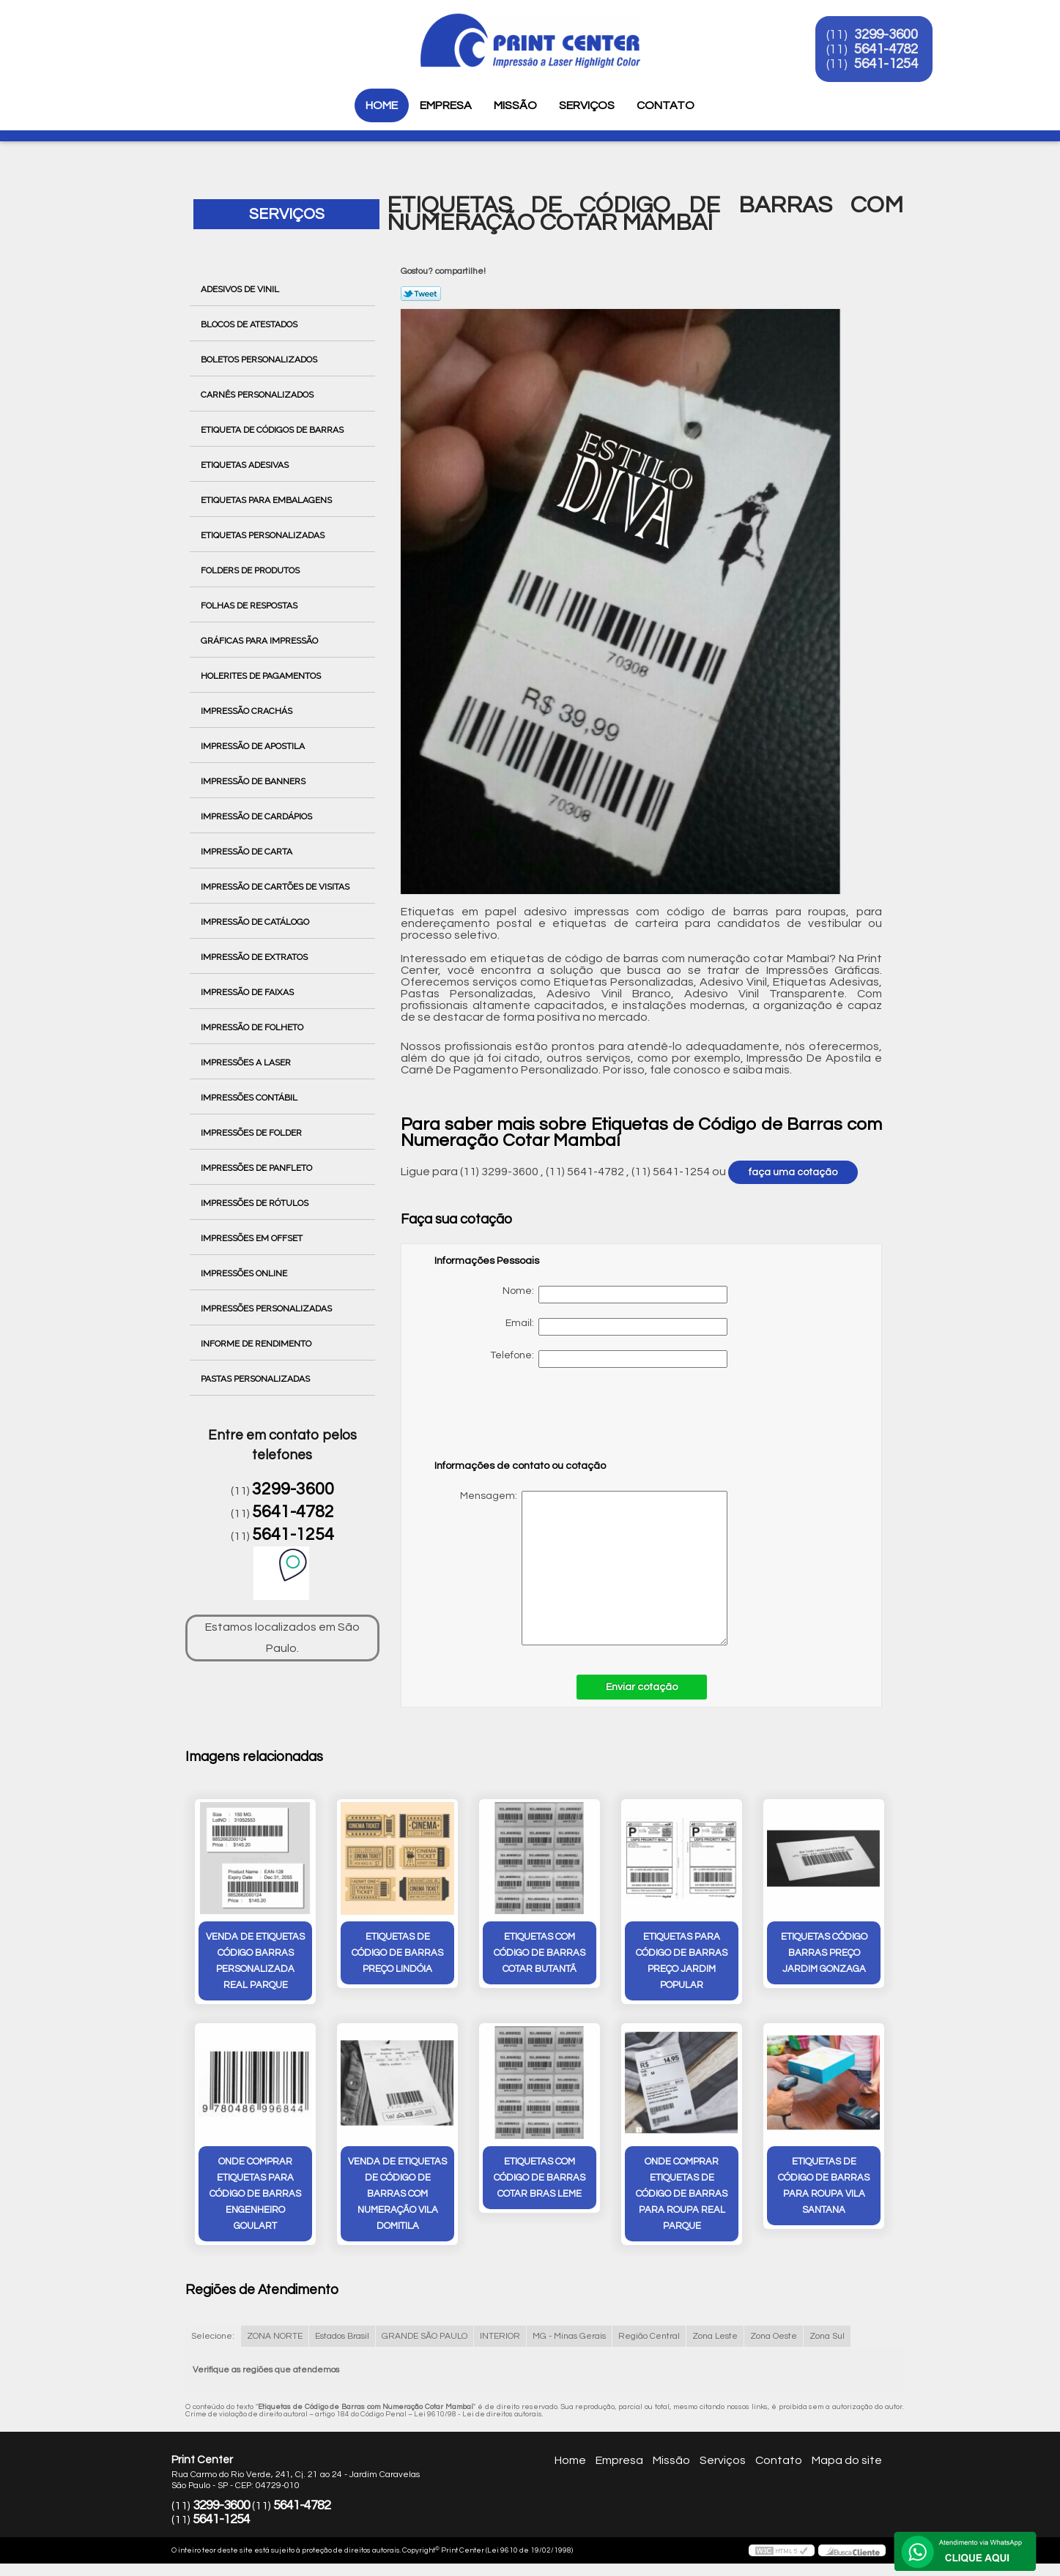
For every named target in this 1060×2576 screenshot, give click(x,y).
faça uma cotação (793, 1172)
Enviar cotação (642, 1687)
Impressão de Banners (254, 781)
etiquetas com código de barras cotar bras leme (539, 2178)
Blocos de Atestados (250, 324)
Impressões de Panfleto (257, 1168)
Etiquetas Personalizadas (264, 535)
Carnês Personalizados (258, 395)
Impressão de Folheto (253, 1027)
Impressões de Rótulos (256, 1203)
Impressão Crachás (247, 711)
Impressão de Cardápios (257, 816)
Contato (665, 105)
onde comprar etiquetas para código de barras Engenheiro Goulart (255, 2194)
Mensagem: (580, 1568)
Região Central (649, 2336)
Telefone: (608, 1359)
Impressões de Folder (252, 1133)
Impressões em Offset (253, 1238)
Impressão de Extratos (255, 957)
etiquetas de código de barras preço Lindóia (397, 1953)
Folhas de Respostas (250, 605)
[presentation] (527, 1420)
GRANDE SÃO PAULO (424, 2336)
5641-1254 (890, 64)
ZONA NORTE (275, 2336)
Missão (515, 105)
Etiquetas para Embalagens (267, 500)
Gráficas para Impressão (260, 641)
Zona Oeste (773, 2336)
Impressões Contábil (250, 1097)
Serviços (587, 105)
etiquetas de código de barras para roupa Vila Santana (824, 2186)
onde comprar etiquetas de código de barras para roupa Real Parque (681, 2194)
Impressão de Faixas (248, 992)
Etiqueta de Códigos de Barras (273, 430)
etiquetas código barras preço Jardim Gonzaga (824, 1953)
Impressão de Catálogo (256, 922)
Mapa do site (847, 2461)
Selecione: (212, 2336)
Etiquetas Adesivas (246, 465)
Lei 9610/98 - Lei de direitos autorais (478, 2414)
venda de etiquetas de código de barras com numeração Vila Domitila (397, 2194)
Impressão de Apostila (254, 746)
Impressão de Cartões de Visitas (276, 887)
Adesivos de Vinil (241, 289)
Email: (616, 1327)
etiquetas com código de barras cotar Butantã (539, 1953)
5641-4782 (890, 49)
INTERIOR (500, 2336)
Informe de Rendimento (257, 1344)
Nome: (615, 1294)
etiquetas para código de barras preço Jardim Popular (681, 1961)
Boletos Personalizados (260, 359)
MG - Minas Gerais (569, 2336)
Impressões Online (245, 1273)
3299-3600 (890, 35)
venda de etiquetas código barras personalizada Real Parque (255, 1961)
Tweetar (421, 293)
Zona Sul (827, 2336)
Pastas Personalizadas (256, 1379)
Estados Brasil (342, 2336)
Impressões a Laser (247, 1062)
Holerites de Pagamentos (262, 676)
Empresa (446, 105)
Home (382, 105)
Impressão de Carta (247, 851)
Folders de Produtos (251, 570)
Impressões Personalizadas (267, 1308)
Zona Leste (715, 2336)
